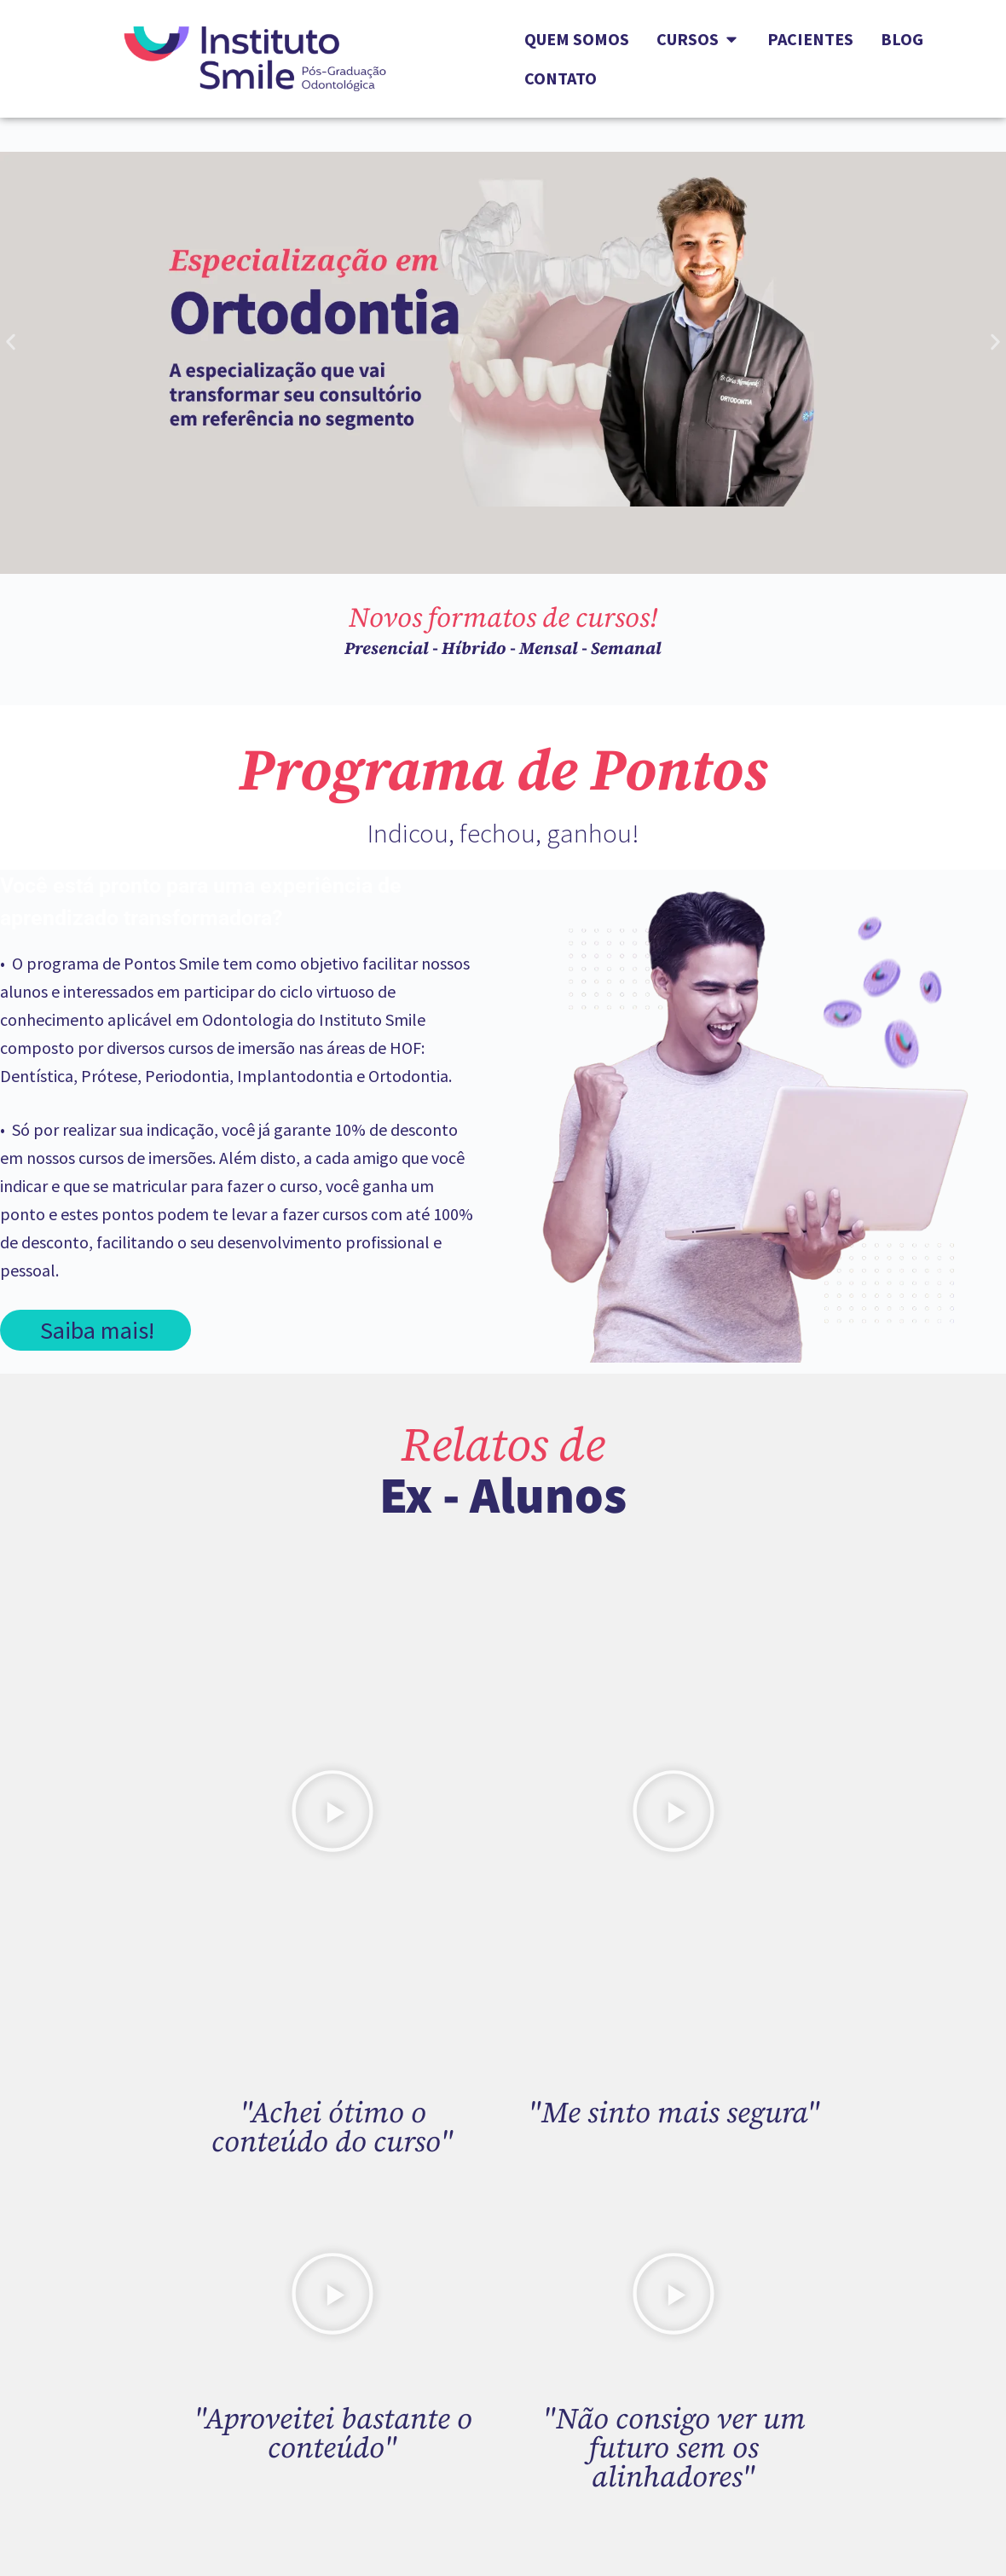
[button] (10, 341)
